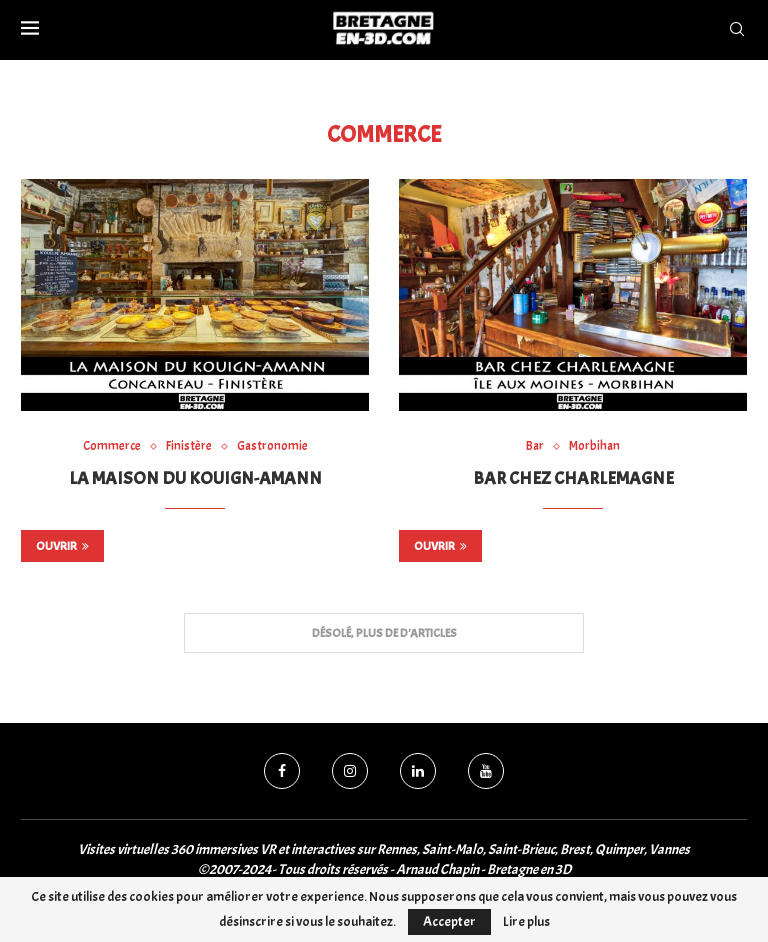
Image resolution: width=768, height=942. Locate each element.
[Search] (737, 30)
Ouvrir (62, 546)
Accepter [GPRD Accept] (449, 921)
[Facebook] (282, 771)
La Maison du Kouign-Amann (195, 478)
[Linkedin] (418, 771)
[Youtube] (486, 771)
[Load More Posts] (384, 633)
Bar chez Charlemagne (573, 478)
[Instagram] (350, 771)
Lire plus (526, 922)
